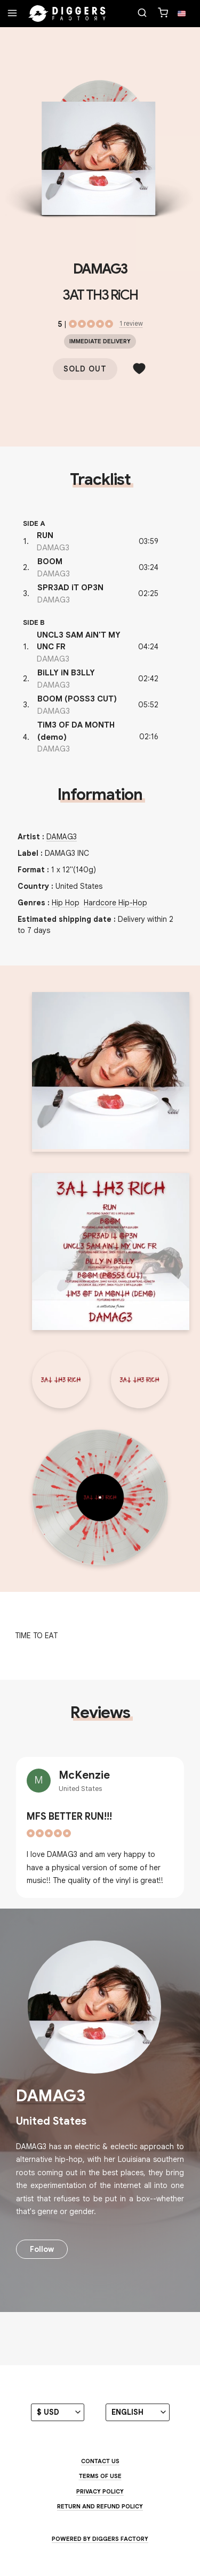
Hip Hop (65, 902)
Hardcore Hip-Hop (115, 902)
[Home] (67, 13)
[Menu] (12, 14)
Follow (42, 2249)
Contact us (100, 2461)
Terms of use (100, 2476)
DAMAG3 (100, 268)
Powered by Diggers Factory (100, 2538)
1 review (131, 323)
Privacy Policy (100, 2491)
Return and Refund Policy (100, 2506)
